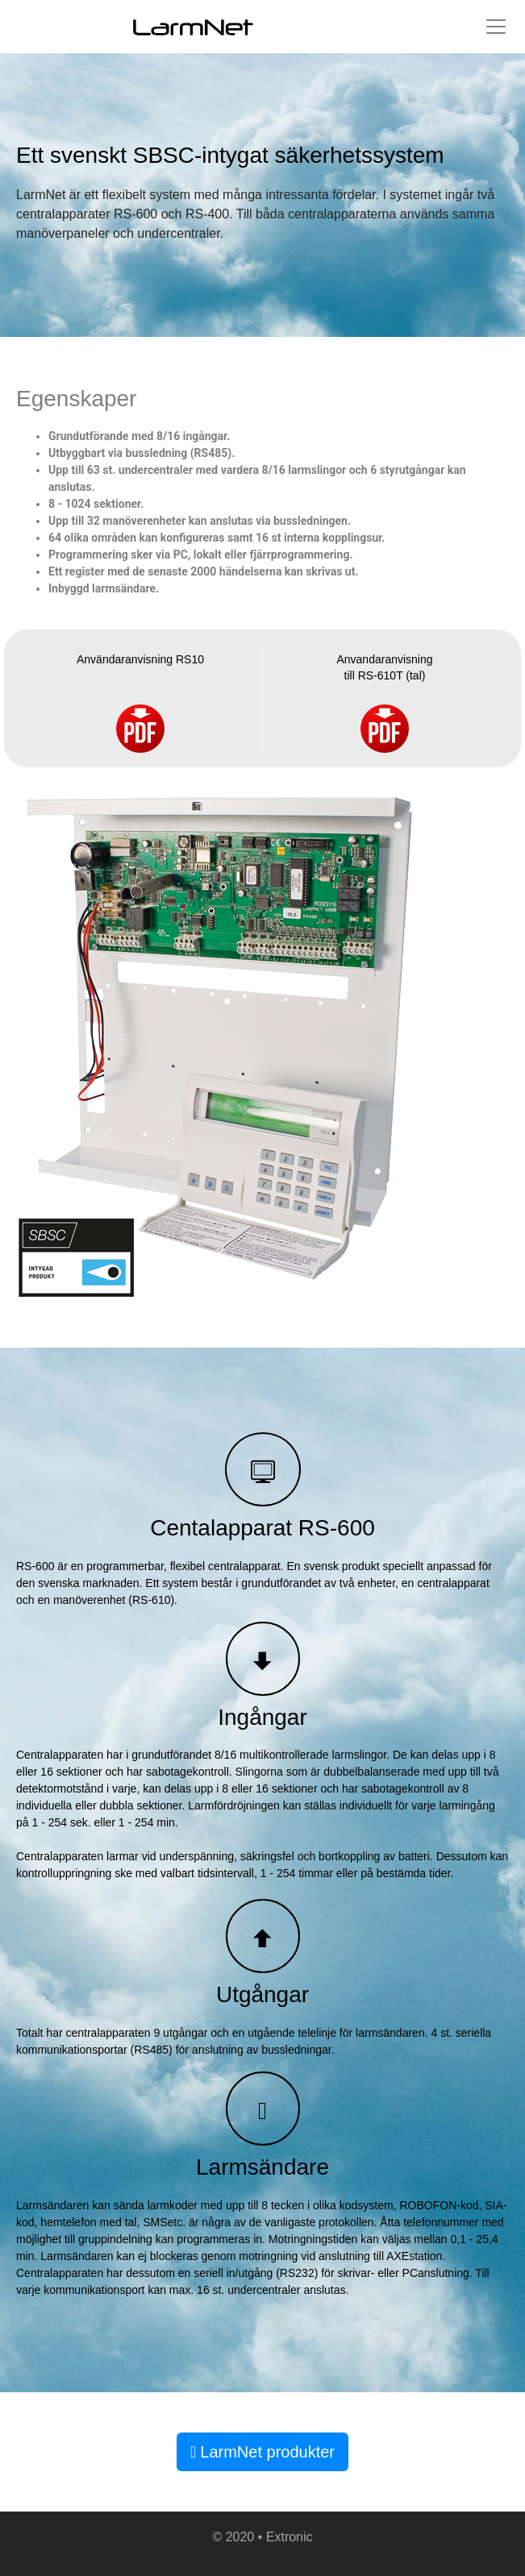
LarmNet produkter (262, 2452)
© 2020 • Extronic (262, 2537)
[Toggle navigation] (496, 27)
